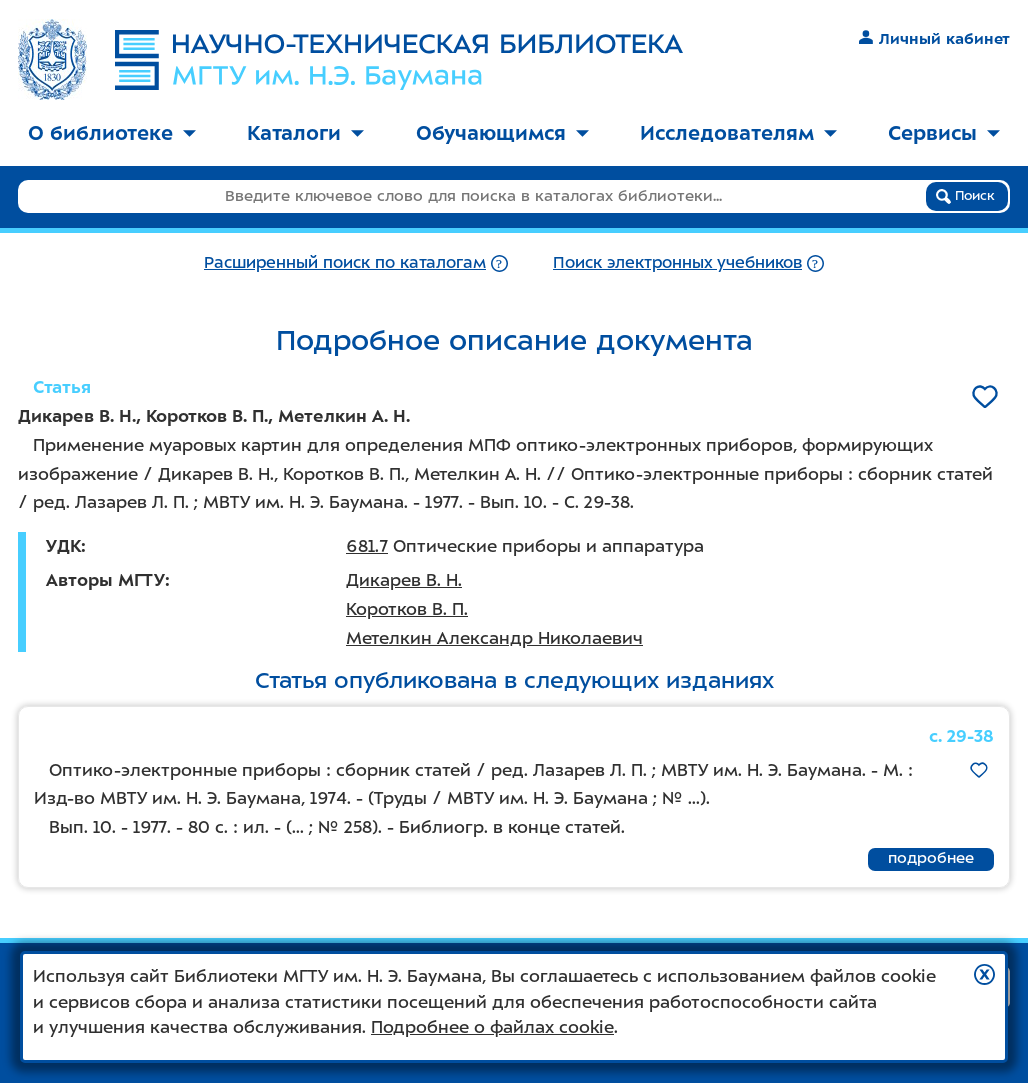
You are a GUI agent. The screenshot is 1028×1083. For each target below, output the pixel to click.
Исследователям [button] (738, 133)
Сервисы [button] (944, 133)
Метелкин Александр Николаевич (494, 638)
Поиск (965, 196)
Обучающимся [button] (502, 133)
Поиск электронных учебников (677, 262)
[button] (984, 974)
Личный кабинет (934, 39)
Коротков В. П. (407, 609)
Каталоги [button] (305, 133)
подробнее (931, 858)
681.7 (367, 546)
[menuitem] (112, 134)
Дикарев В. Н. (404, 580)
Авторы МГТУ (105, 580)
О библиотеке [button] (112, 133)
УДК (63, 546)
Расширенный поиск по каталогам (345, 262)
